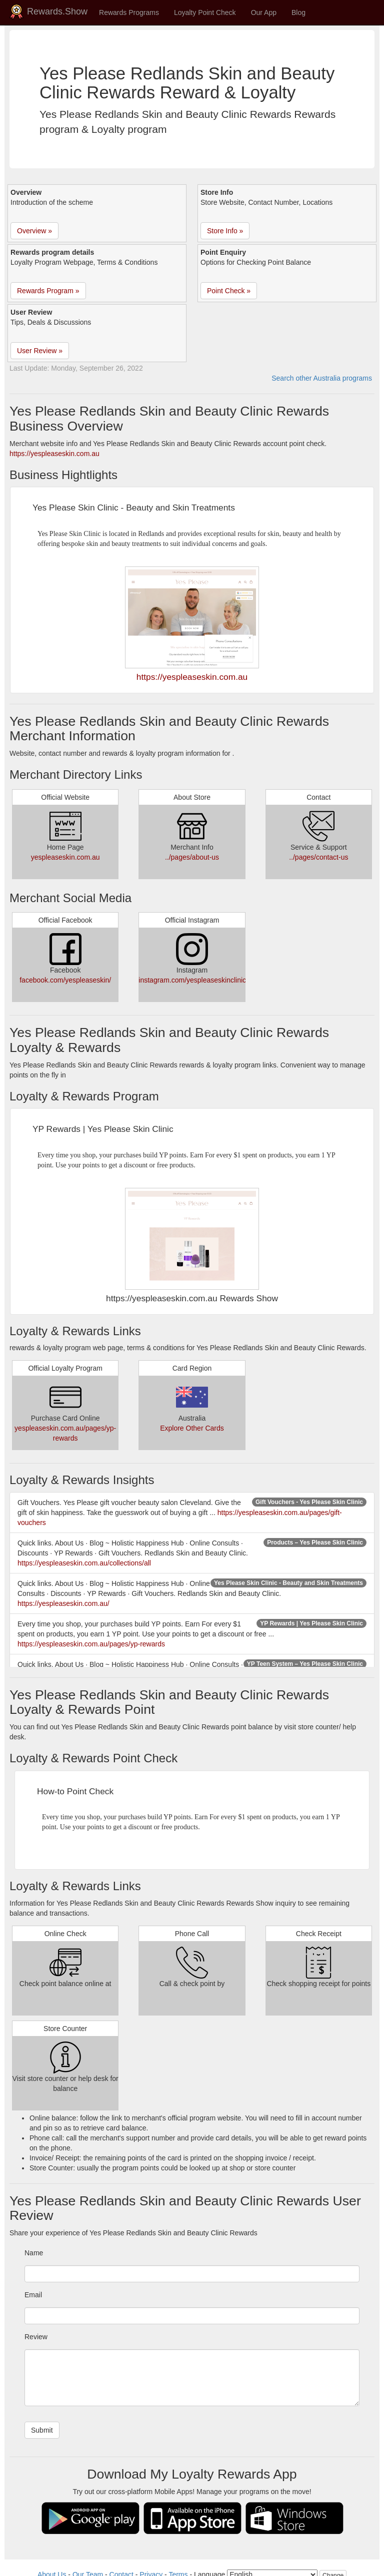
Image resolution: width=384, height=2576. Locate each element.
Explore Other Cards (192, 1428)
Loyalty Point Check (205, 12)
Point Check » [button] (228, 291)
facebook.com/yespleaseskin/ (65, 980)
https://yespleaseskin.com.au (55, 454)
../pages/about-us (192, 857)
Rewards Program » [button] (48, 291)
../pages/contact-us (318, 857)
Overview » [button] (34, 231)
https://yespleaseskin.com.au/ (64, 1603)
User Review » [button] (39, 351)
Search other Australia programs (322, 378)
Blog (299, 12)
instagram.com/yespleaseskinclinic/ (193, 980)
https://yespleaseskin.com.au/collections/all (84, 1563)
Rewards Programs (129, 12)
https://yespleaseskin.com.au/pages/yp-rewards (91, 1644)
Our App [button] (263, 12)
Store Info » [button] (225, 231)
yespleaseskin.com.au (65, 857)
